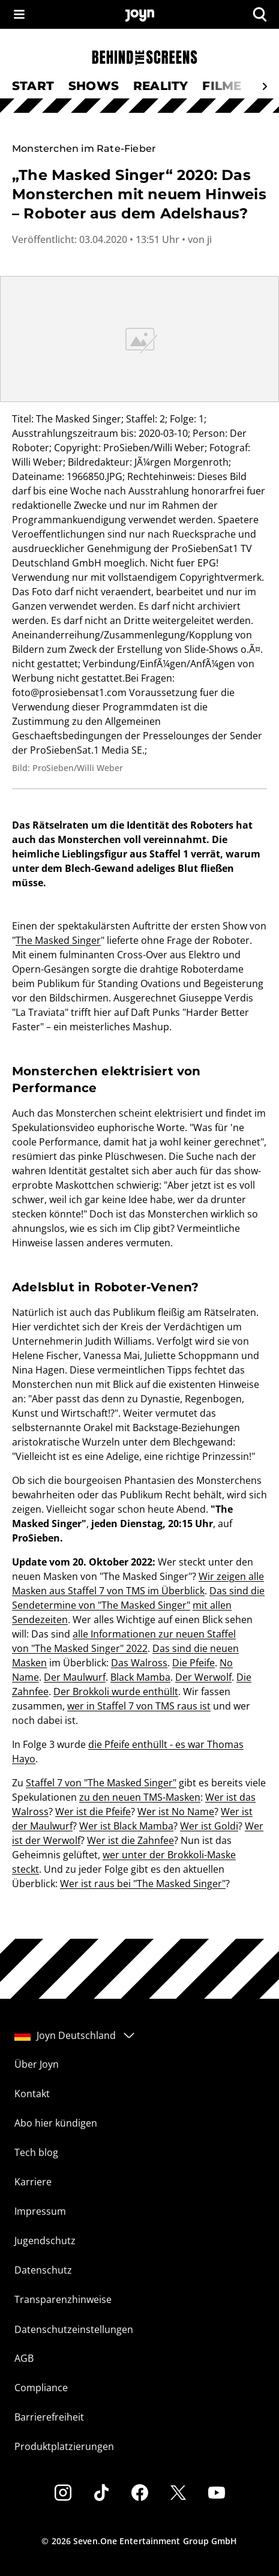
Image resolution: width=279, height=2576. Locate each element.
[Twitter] (178, 2492)
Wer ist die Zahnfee (130, 1840)
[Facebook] (139, 2492)
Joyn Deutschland (75, 2035)
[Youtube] (216, 2492)
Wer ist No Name (175, 1811)
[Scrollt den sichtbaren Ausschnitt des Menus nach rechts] (264, 86)
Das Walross (139, 1662)
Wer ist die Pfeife (93, 1811)
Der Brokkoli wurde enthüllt (115, 1691)
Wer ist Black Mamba (126, 1826)
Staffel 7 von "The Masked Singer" (101, 1782)
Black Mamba (140, 1677)
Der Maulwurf (75, 1677)
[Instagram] (63, 2492)
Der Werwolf (203, 1677)
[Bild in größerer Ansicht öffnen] (139, 339)
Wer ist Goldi (209, 1826)
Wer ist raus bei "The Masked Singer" (143, 1883)
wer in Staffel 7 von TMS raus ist (139, 1706)
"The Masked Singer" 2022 (89, 1648)
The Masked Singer (58, 940)
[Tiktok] (101, 2492)
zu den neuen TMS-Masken (139, 1797)
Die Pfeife (193, 1662)
